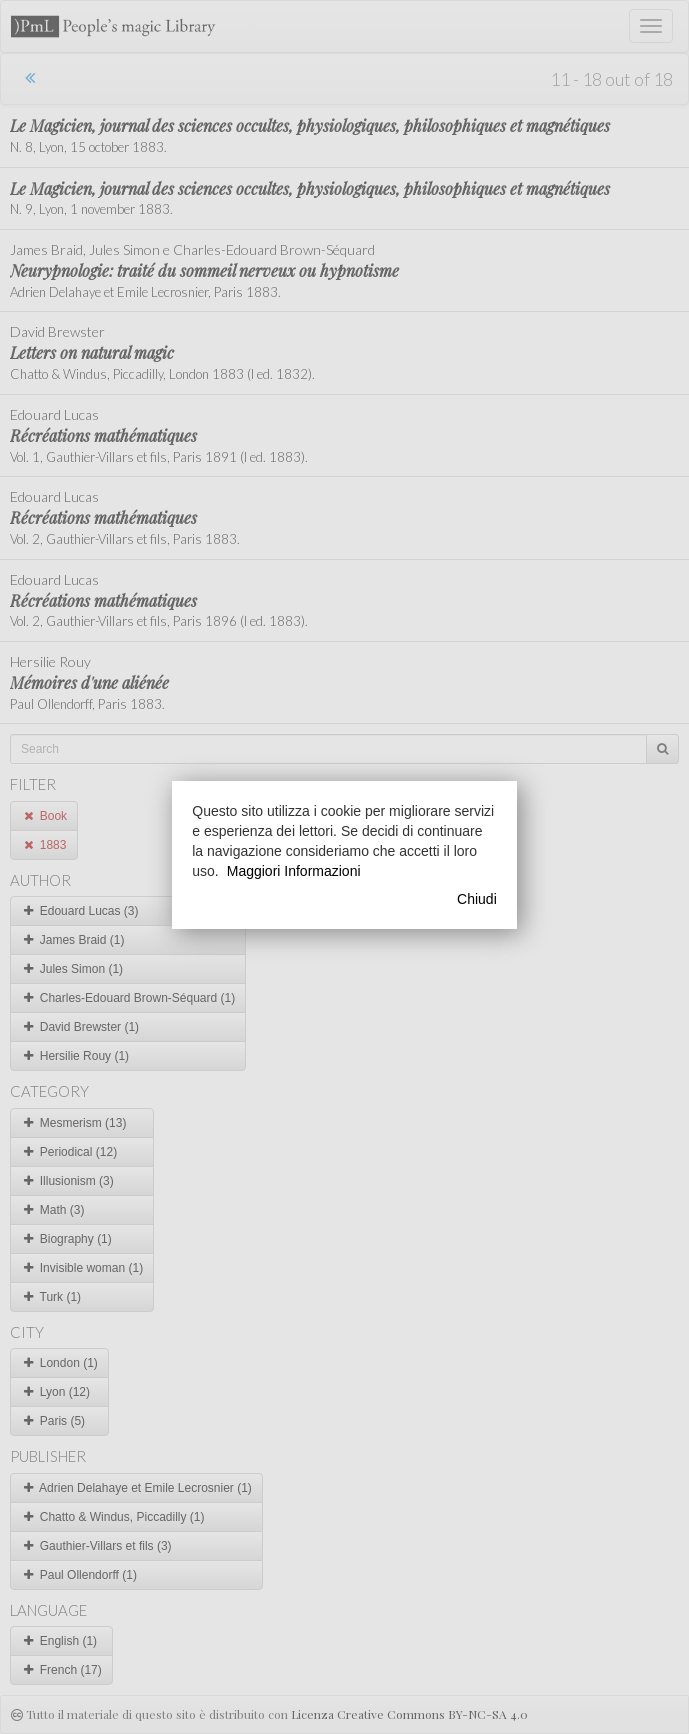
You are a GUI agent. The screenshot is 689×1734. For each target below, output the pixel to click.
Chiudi (477, 899)
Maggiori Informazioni (294, 871)
